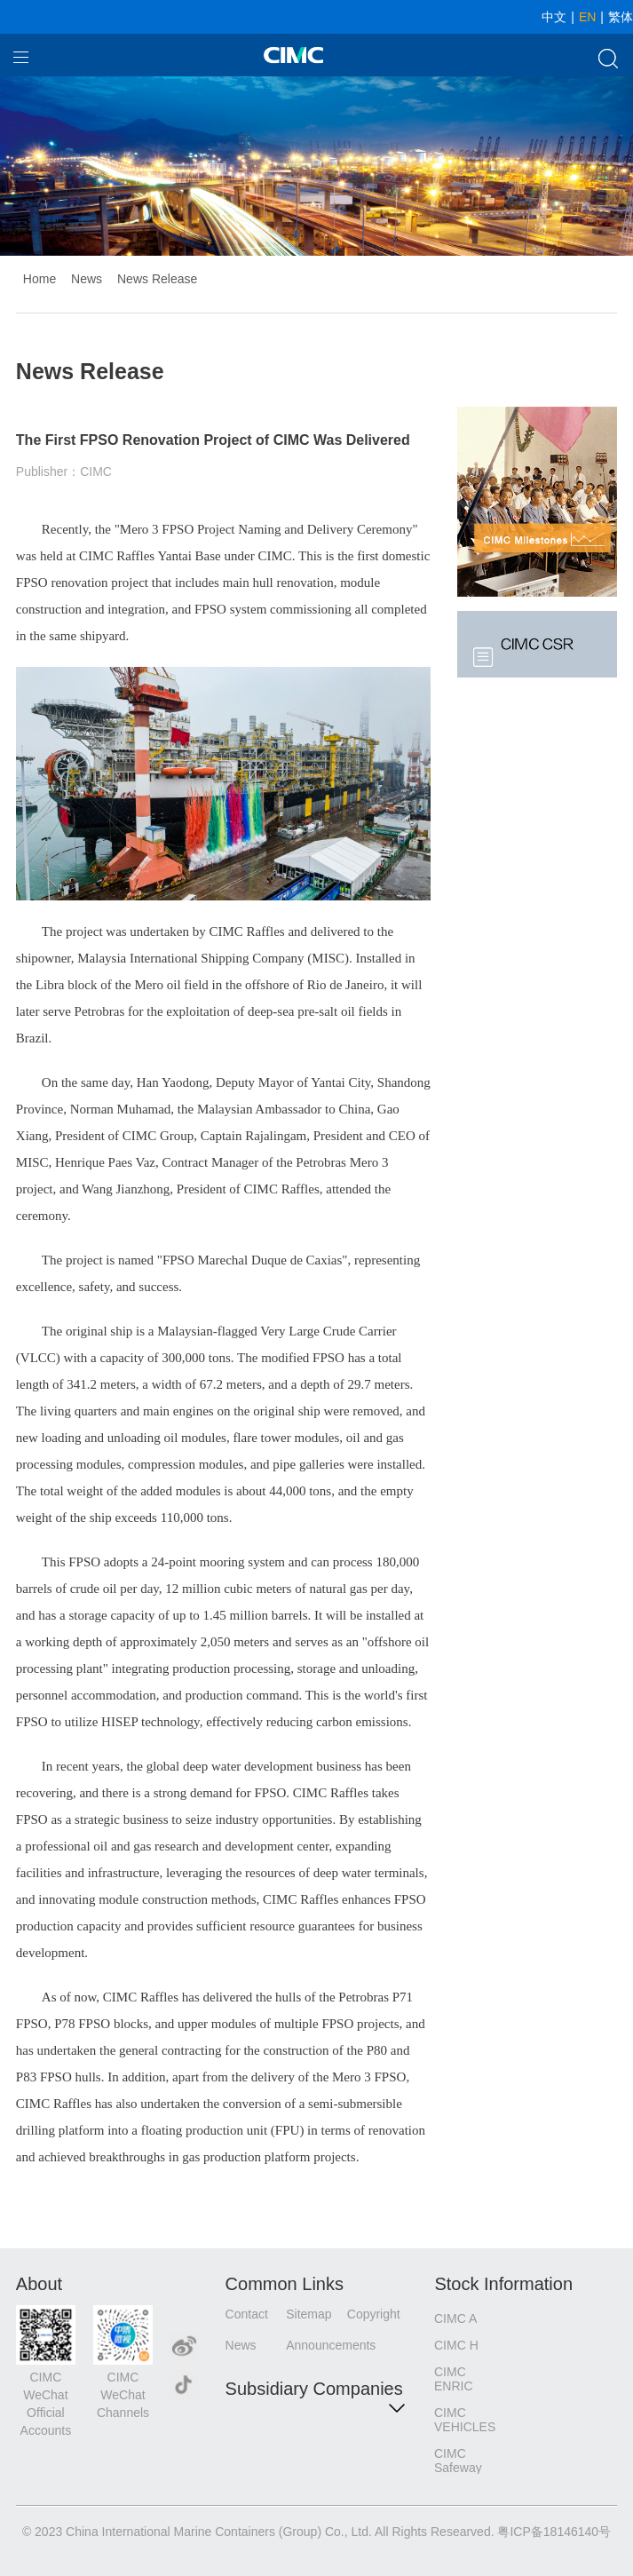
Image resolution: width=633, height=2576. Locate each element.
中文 (554, 17)
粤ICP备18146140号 (554, 2531)
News (86, 279)
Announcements (316, 2345)
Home (39, 279)
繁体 (620, 17)
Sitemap (308, 2314)
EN (587, 17)
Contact (247, 2314)
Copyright (373, 2314)
